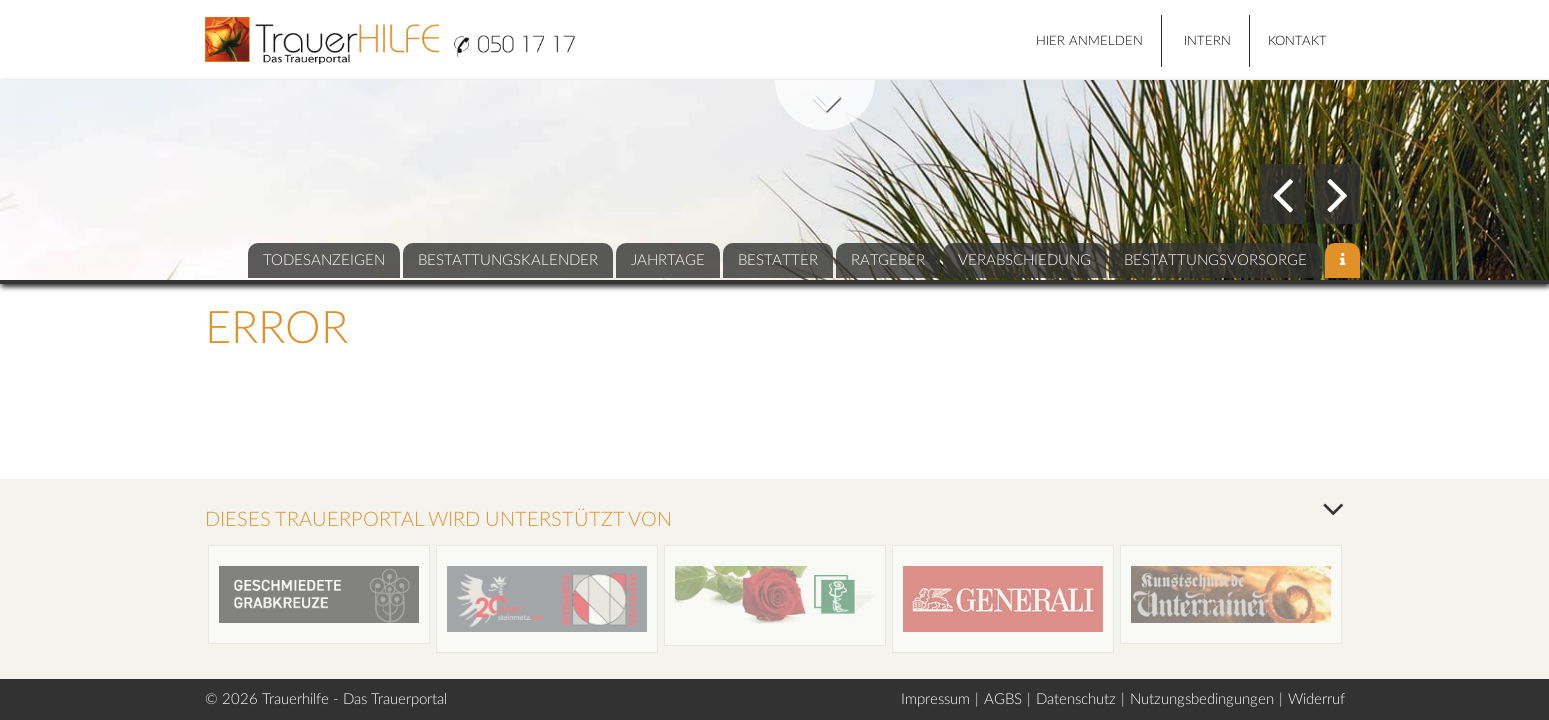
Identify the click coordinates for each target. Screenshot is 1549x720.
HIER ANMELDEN (1089, 41)
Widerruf (1316, 699)
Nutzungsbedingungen (1202, 699)
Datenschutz (1076, 699)
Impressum (935, 699)
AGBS (1003, 699)
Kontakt (1297, 41)
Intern (1207, 41)
